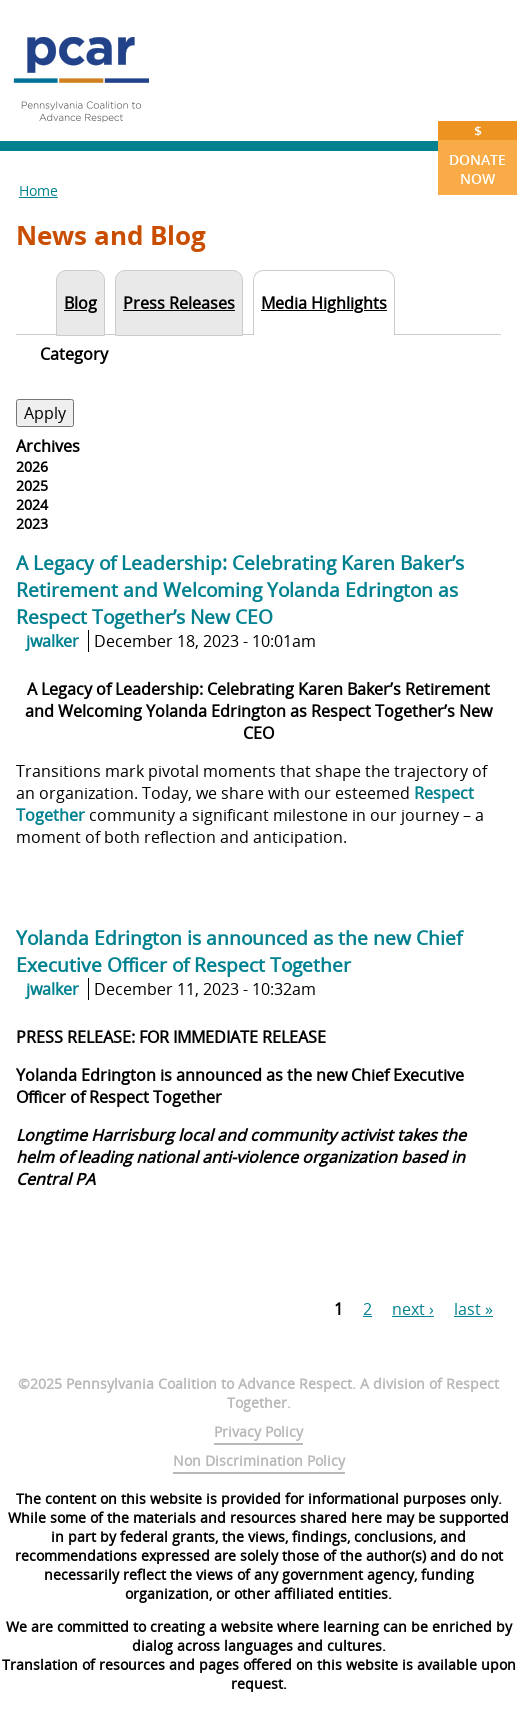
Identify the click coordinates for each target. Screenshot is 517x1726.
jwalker (52, 641)
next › (413, 1309)
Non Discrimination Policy (259, 1460)
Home (38, 190)
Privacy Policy (258, 1431)
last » (473, 1309)
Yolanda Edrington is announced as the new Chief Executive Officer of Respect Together (239, 951)
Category (74, 354)
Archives (48, 446)
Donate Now (477, 154)
